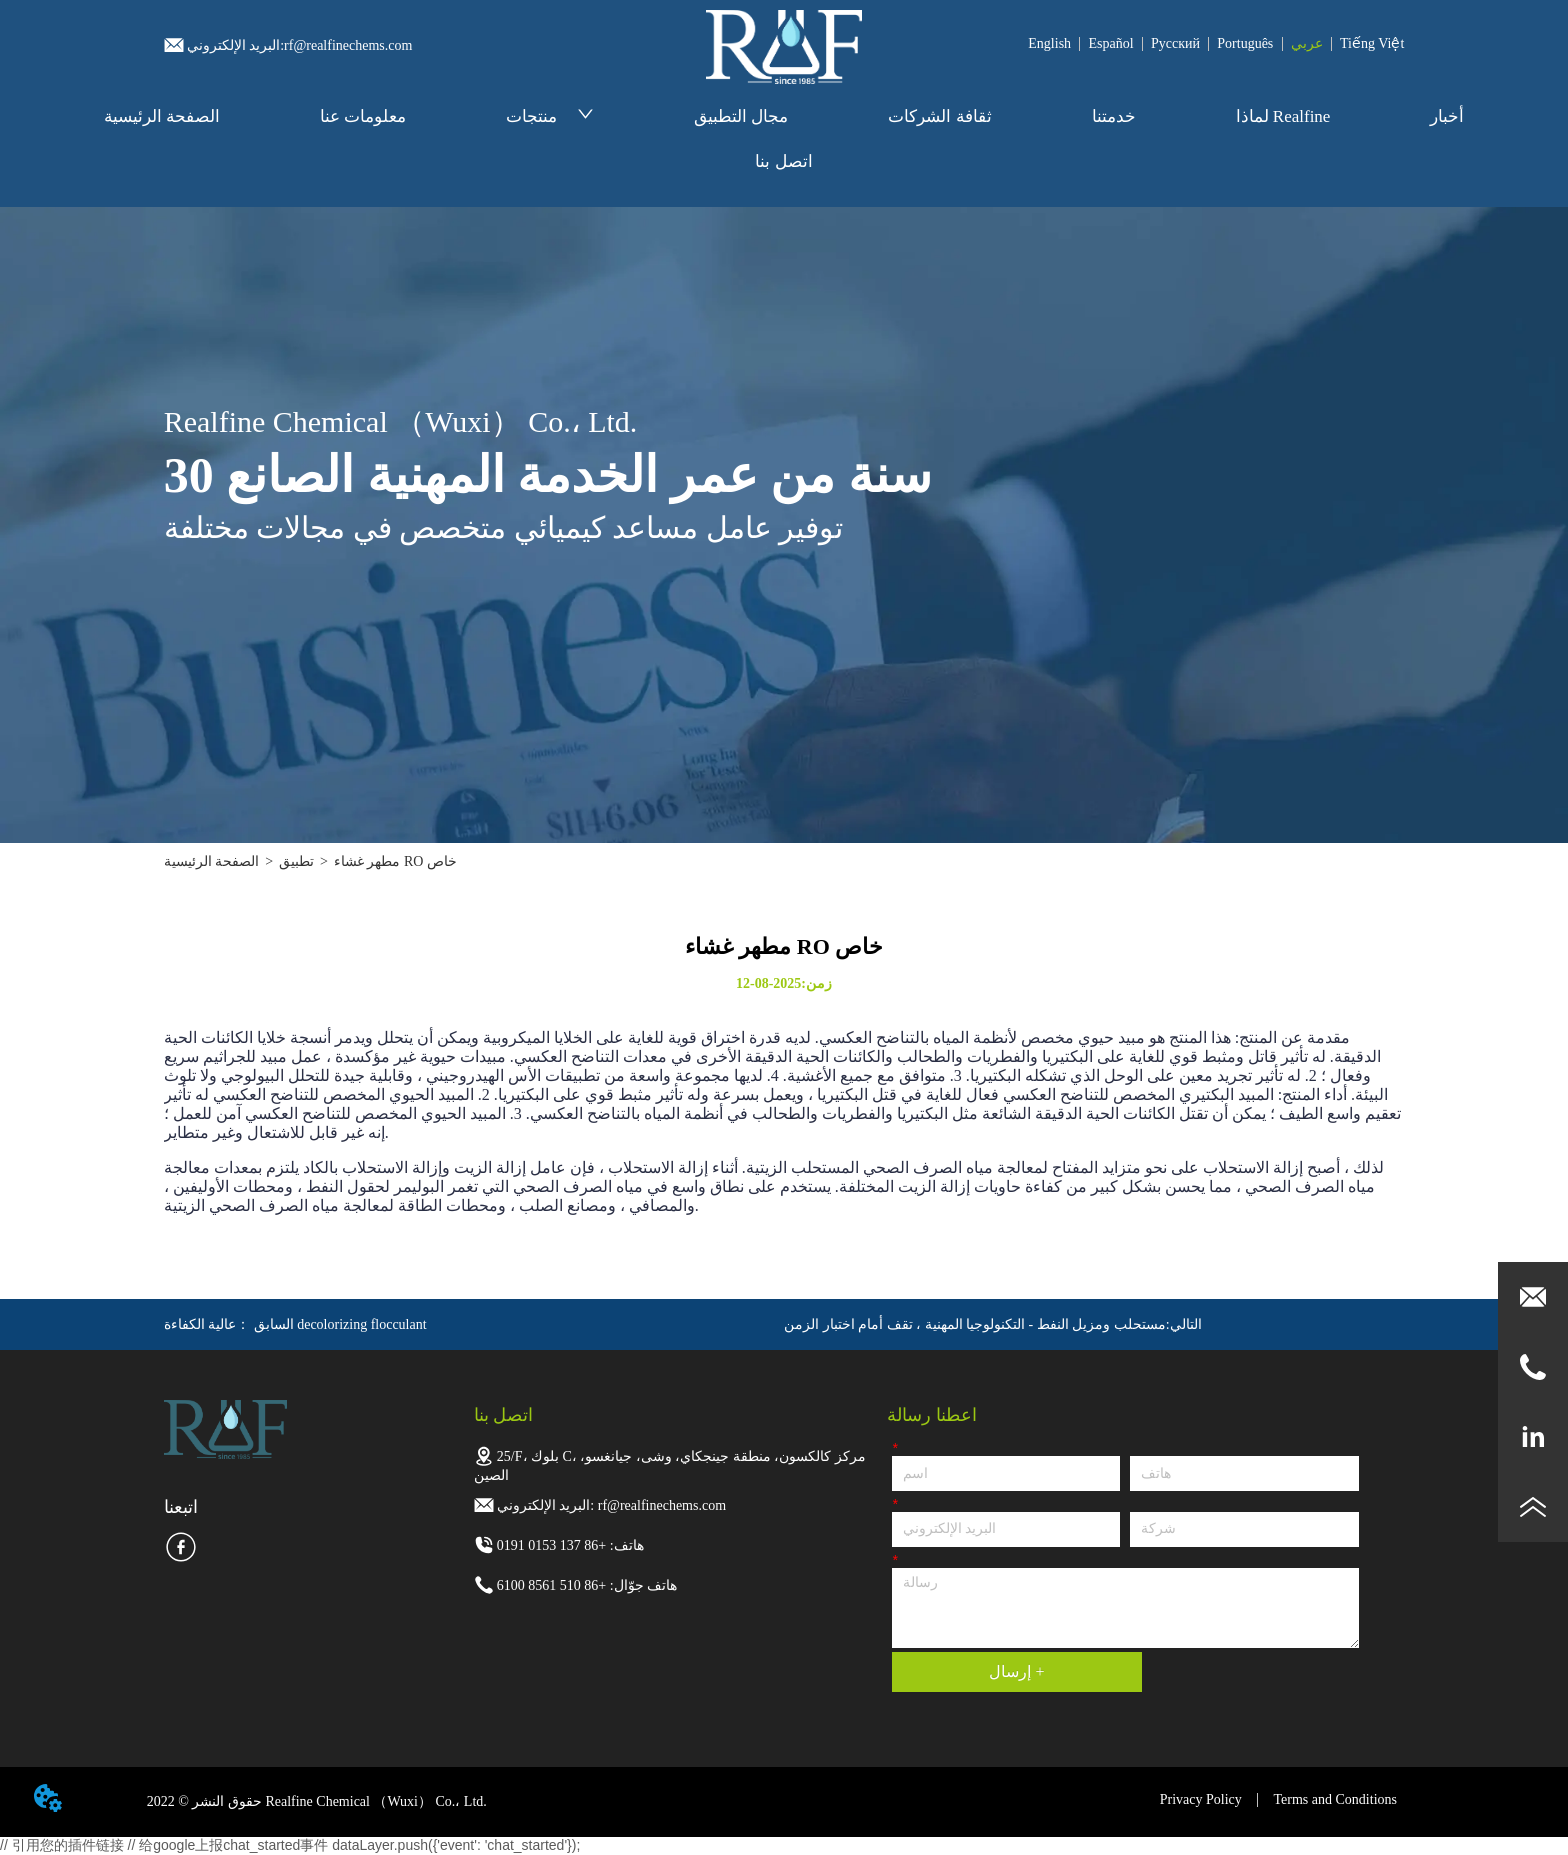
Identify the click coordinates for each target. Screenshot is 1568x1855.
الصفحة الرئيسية (162, 116)
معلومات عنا (363, 116)
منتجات (550, 116)
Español (1110, 43)
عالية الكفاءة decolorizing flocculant (295, 1324)
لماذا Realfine (1283, 116)
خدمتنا (1114, 116)
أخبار (1447, 116)
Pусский (1175, 43)
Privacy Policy (1201, 1799)
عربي (1307, 43)
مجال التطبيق (741, 116)
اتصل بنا (783, 161)
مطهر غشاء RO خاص (395, 861)
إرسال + (1016, 1671)
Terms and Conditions (1335, 1799)
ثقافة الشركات (939, 116)
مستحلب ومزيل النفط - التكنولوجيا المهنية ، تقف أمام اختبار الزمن (975, 1324)
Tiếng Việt (1372, 43)
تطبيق (296, 861)
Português (1245, 43)
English (1049, 43)
